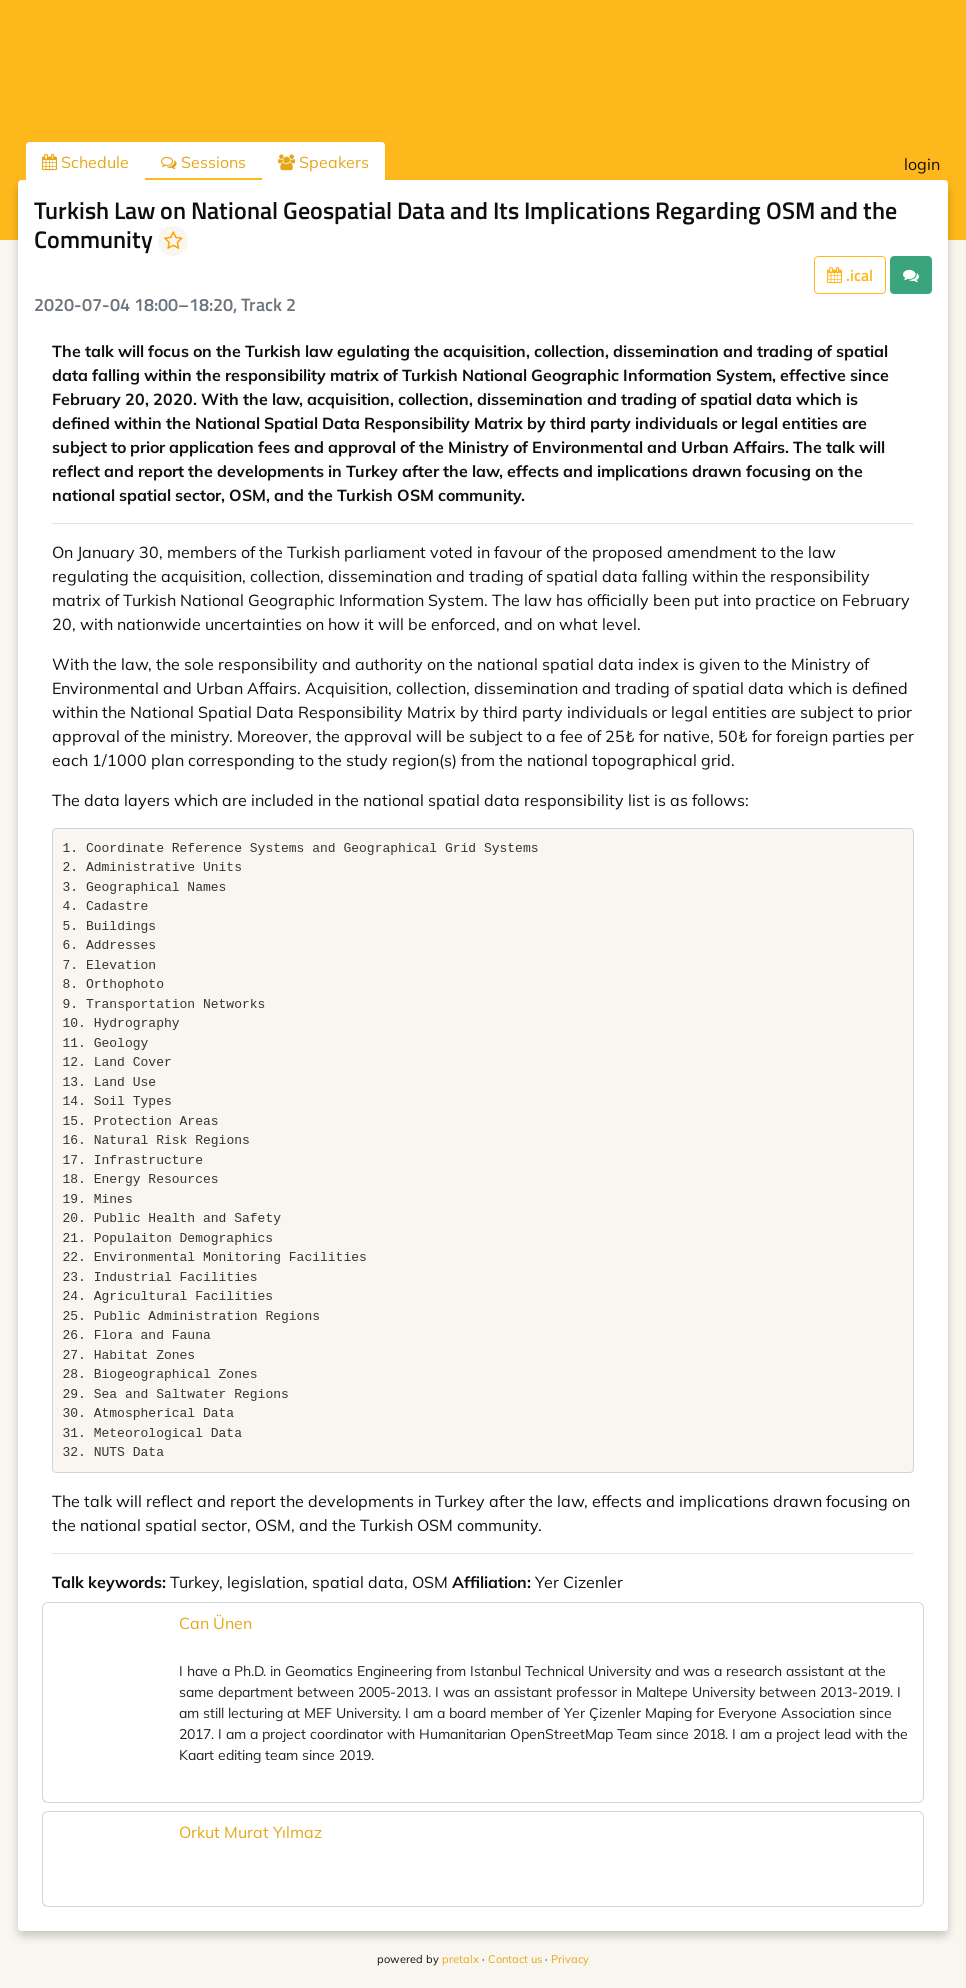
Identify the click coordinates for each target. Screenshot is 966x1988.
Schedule (85, 162)
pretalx (460, 1959)
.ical (850, 275)
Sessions (203, 162)
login (922, 164)
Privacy (570, 1959)
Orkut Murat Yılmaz (250, 1832)
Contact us (515, 1959)
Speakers (323, 162)
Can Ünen (215, 1623)
